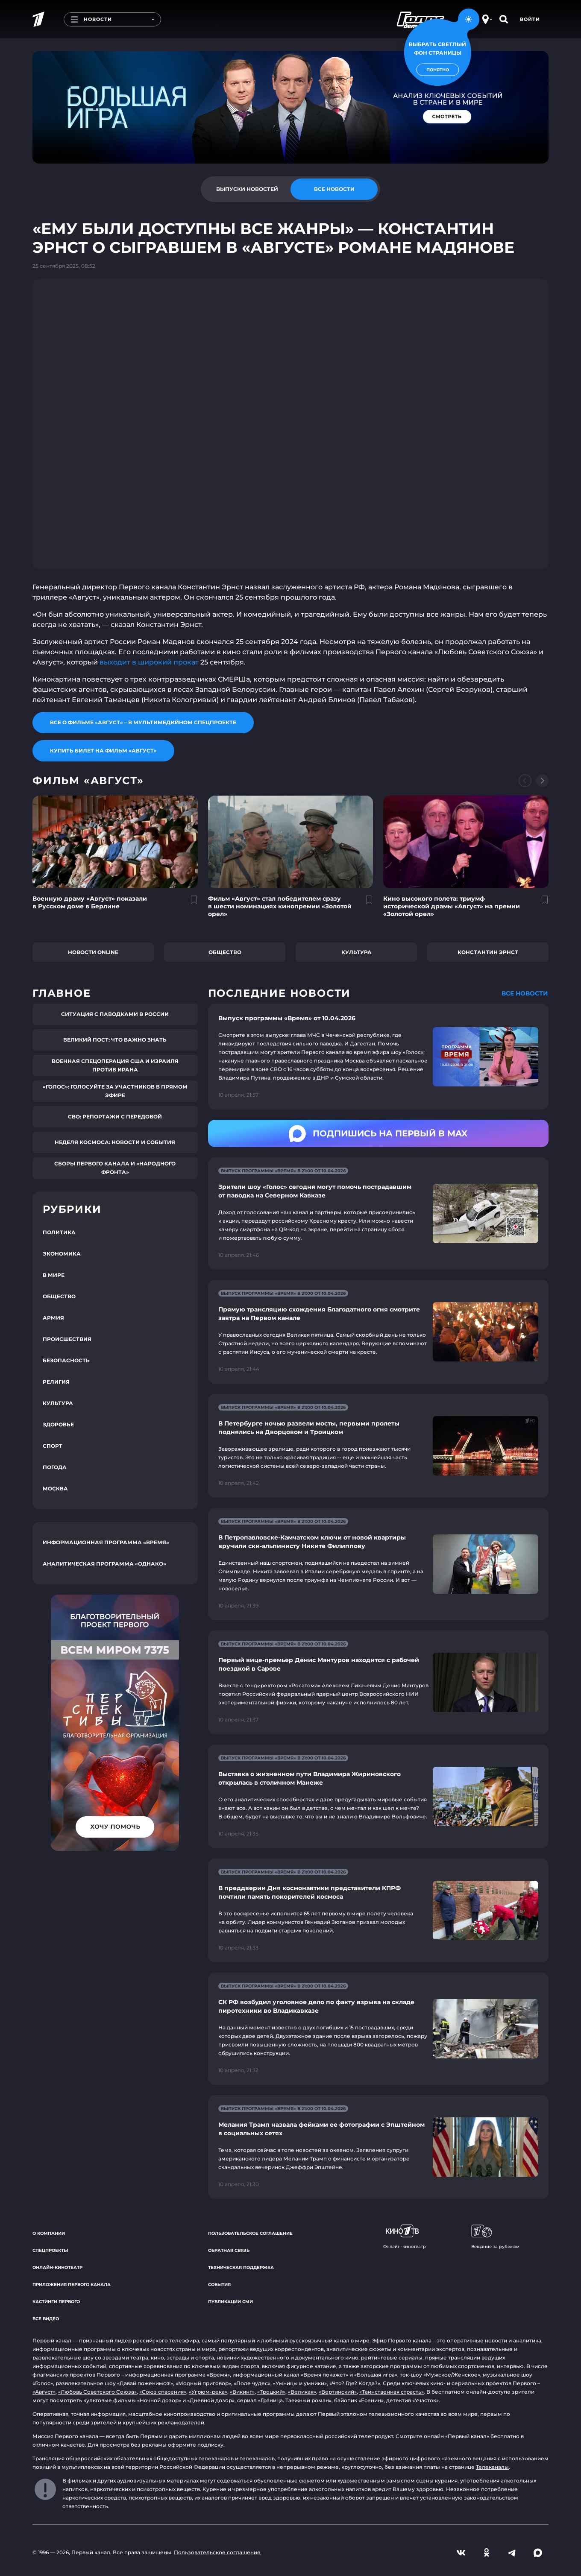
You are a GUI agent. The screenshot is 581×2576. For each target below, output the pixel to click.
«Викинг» (242, 2392)
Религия (56, 1382)
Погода (55, 1467)
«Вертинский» (338, 2392)
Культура (356, 952)
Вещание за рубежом (495, 2237)
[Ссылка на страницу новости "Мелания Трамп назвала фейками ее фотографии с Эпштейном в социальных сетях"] (378, 2147)
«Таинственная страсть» (391, 2392)
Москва (55, 1488)
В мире (54, 1275)
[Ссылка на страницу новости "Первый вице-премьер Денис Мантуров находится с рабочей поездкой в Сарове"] (378, 1682)
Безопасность (66, 1360)
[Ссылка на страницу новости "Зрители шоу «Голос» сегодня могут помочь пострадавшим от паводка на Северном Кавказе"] (378, 1213)
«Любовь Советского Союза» (97, 2392)
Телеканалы (492, 2467)
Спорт (52, 1446)
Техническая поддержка (241, 2267)
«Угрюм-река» (208, 2392)
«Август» (44, 2392)
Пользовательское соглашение (250, 2233)
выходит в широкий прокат (149, 662)
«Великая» (302, 2392)
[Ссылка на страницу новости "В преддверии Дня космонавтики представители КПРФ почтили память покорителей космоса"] (378, 1910)
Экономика (62, 1253)
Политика (59, 1232)
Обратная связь (228, 2250)
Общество (224, 952)
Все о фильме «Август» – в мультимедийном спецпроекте (143, 722)
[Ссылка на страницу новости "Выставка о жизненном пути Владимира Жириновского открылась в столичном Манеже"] (378, 1796)
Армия (53, 1317)
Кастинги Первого (56, 2301)
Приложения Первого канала (71, 2284)
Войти (530, 19)
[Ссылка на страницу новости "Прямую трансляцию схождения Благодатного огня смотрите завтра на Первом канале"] (378, 1331)
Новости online (93, 952)
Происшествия (67, 1339)
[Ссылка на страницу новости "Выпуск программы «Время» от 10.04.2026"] (378, 1056)
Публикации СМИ (230, 2301)
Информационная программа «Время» (106, 1542)
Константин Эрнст (488, 952)
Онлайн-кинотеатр (57, 2267)
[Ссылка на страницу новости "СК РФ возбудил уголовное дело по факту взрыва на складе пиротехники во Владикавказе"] (378, 2029)
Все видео (45, 2318)
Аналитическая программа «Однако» (104, 1563)
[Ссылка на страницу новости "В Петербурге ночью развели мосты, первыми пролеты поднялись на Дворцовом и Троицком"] (378, 1445)
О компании (48, 2233)
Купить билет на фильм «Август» (103, 750)
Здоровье (58, 1424)
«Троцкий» (271, 2392)
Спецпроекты (50, 2250)
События (219, 2284)
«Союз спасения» (162, 2392)
